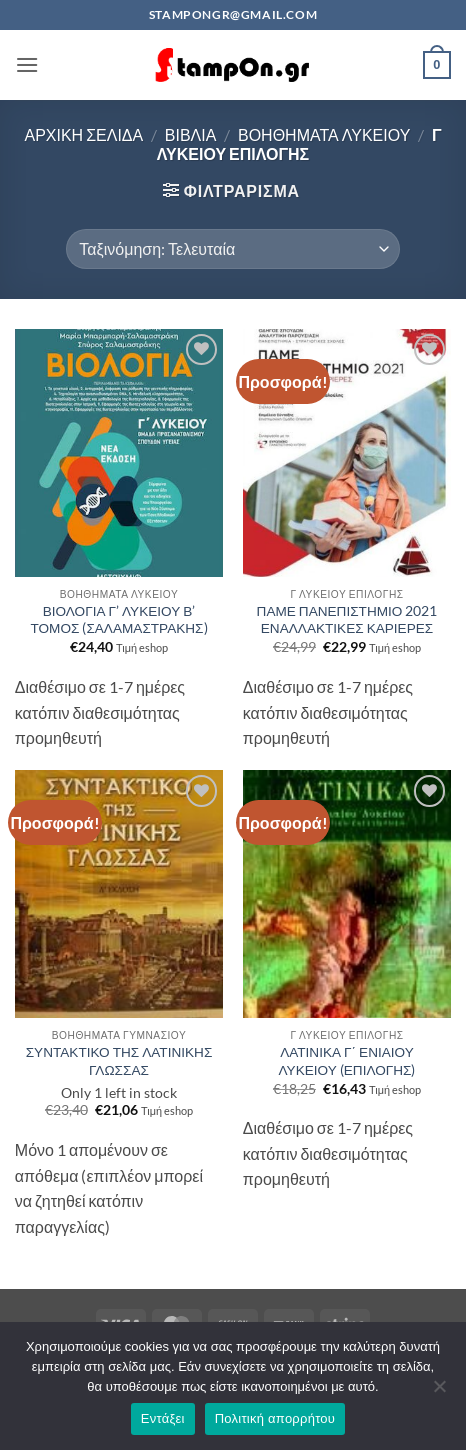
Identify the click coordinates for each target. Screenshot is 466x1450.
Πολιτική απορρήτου (275, 1418)
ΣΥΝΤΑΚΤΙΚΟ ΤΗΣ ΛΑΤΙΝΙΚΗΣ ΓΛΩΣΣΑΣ (119, 1061)
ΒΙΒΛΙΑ (191, 134)
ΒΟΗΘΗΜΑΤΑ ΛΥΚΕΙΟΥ (324, 134)
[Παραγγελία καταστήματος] (232, 249)
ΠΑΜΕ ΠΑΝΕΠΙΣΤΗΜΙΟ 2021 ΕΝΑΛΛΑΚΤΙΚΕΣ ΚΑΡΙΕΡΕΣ (347, 620)
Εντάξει (163, 1418)
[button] (27, 64)
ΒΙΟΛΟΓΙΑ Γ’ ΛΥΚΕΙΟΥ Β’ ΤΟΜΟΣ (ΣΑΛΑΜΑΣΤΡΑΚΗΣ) (118, 620)
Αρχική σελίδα (83, 134)
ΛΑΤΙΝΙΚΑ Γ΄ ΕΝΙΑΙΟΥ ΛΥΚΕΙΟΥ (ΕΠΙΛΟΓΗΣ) (347, 1061)
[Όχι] (439, 1392)
